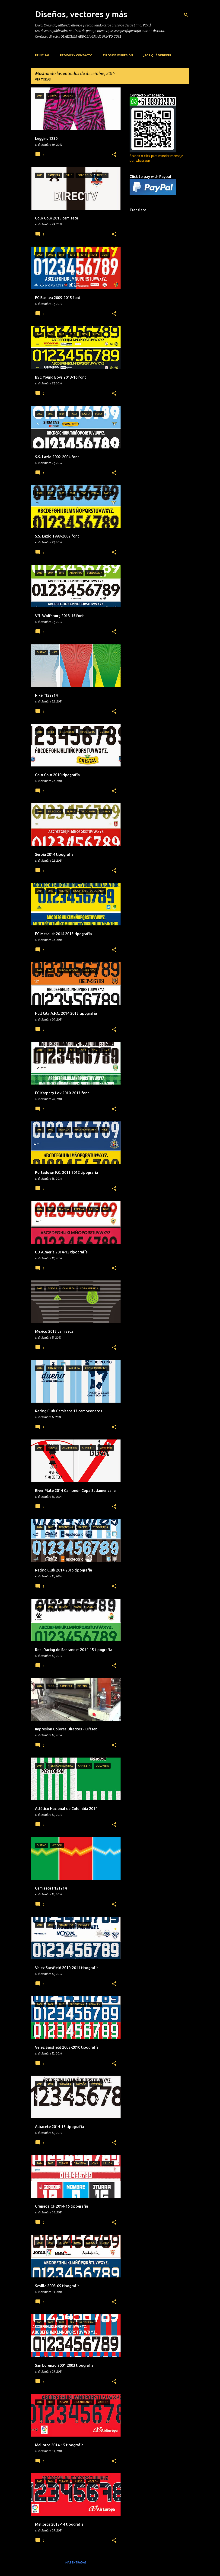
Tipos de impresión (118, 55)
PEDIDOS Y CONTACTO (76, 55)
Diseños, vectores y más (81, 14)
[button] (114, 155)
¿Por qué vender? (157, 55)
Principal (42, 55)
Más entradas (75, 2562)
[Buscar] (186, 14)
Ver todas (43, 79)
